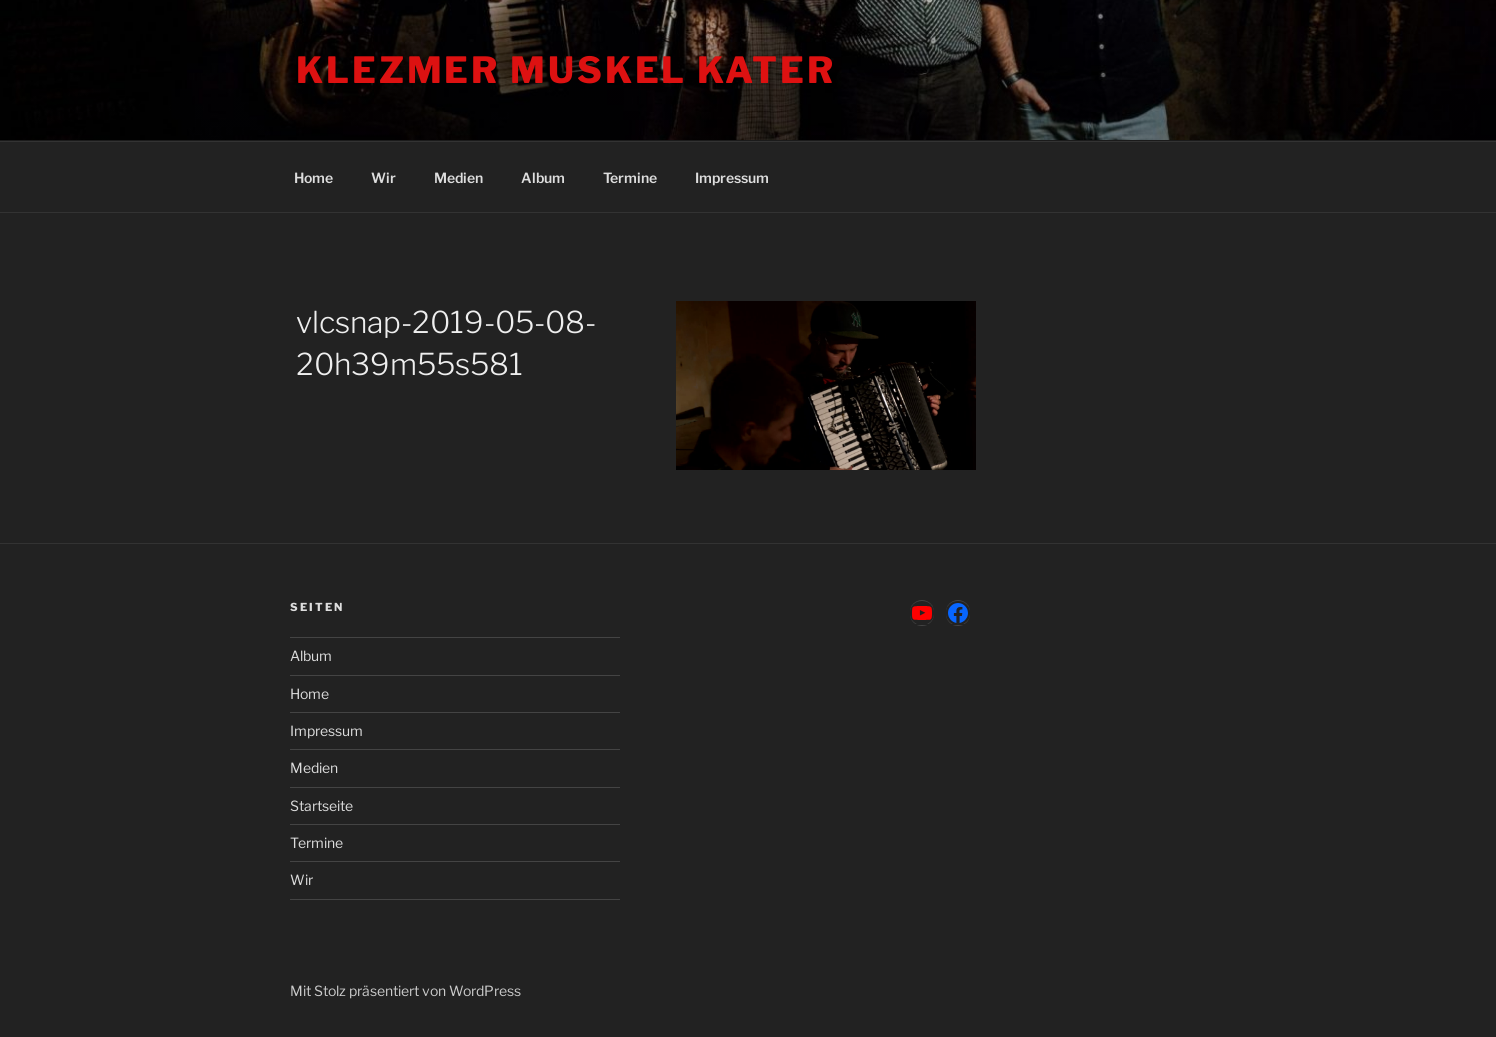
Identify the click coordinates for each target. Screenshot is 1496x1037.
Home (313, 177)
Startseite (321, 805)
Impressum (732, 177)
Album (543, 177)
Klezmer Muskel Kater (566, 70)
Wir (383, 177)
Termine (630, 177)
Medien (458, 177)
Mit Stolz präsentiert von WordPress (405, 990)
